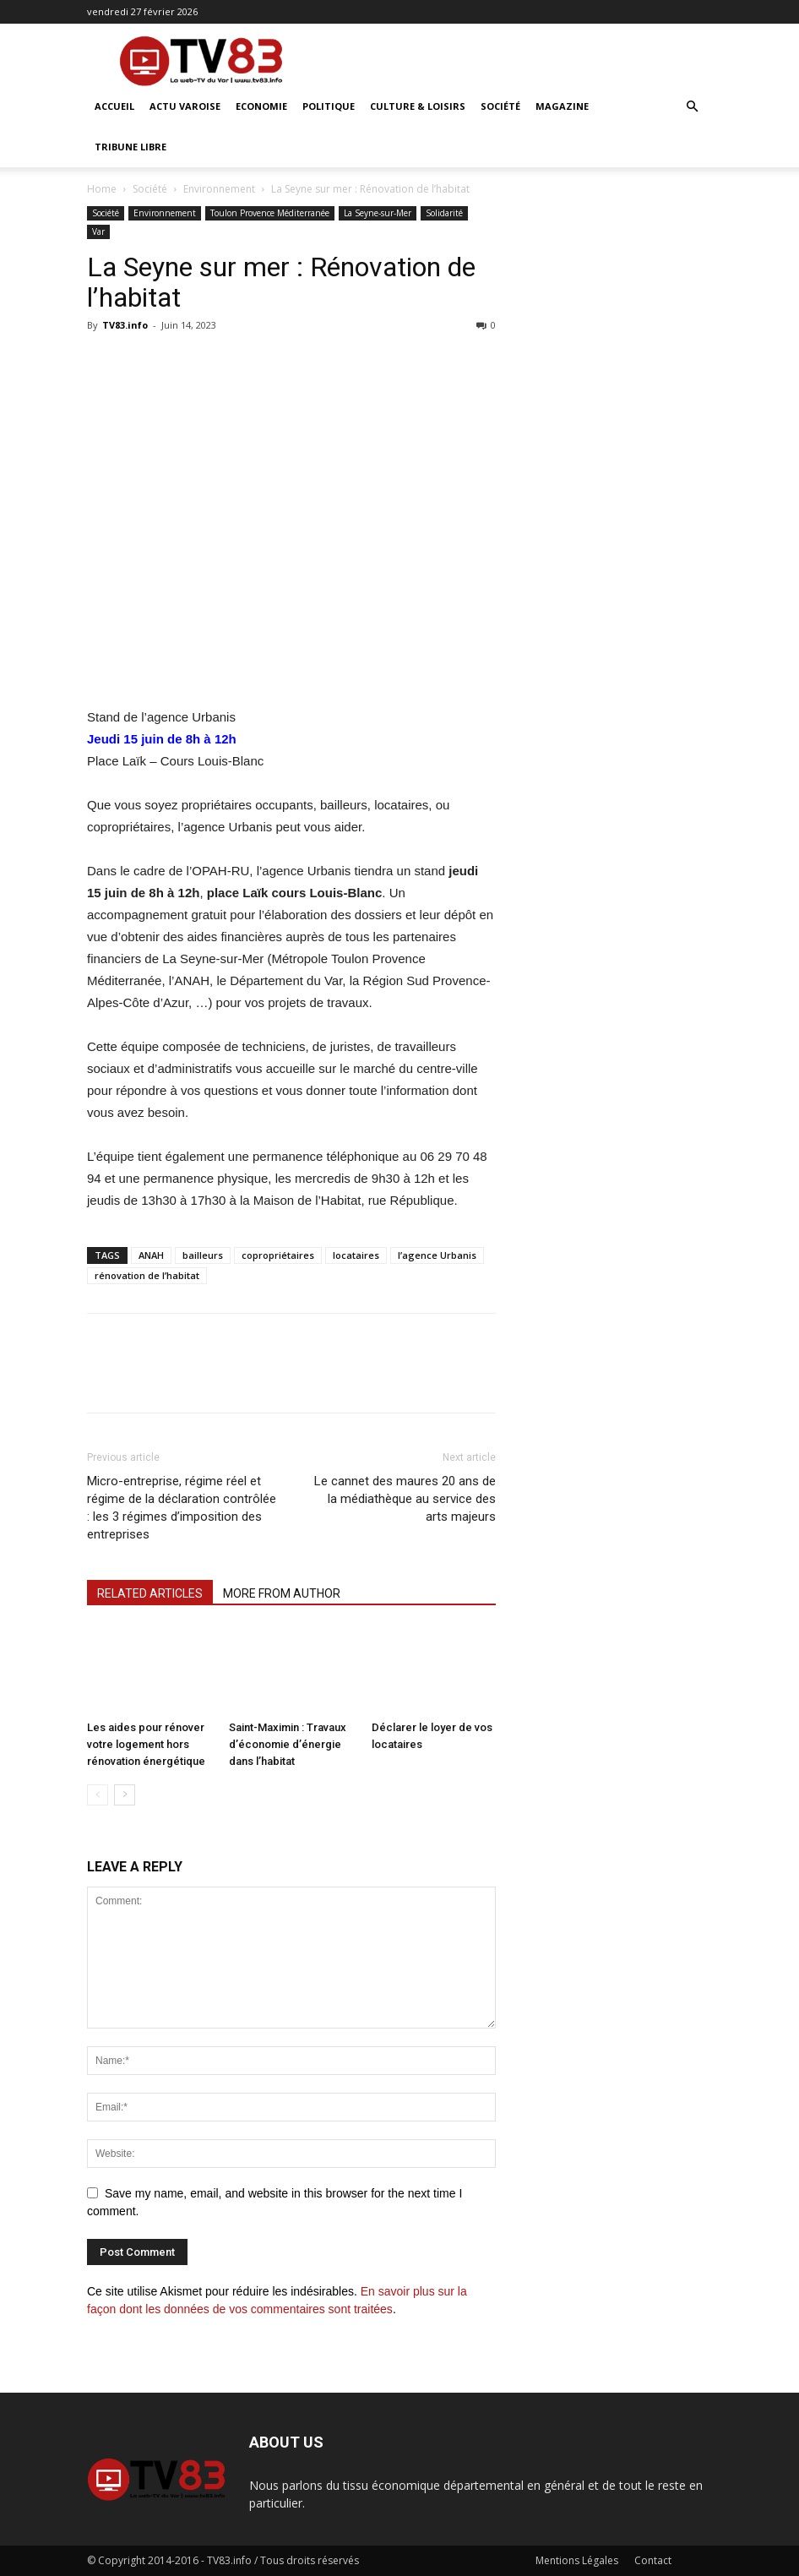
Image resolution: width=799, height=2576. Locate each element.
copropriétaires (278, 1255)
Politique (328, 106)
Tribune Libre (130, 146)
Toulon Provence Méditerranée (269, 213)
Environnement (219, 189)
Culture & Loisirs (417, 106)
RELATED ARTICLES (150, 1593)
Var (98, 231)
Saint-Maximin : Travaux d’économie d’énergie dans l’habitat (287, 1744)
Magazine (562, 106)
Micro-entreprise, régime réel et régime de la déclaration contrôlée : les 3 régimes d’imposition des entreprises (181, 1507)
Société (500, 106)
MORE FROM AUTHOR (281, 1593)
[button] (691, 107)
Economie (261, 106)
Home (102, 189)
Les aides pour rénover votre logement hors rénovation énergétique (146, 1744)
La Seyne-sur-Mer (377, 213)
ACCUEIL (114, 106)
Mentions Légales (576, 2560)
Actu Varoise (184, 106)
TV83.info (125, 325)
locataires (356, 1255)
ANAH (151, 1255)
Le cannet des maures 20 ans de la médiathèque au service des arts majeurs (405, 1498)
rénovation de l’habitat (147, 1275)
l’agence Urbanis (437, 1255)
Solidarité (444, 213)
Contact (652, 2560)
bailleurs (202, 1255)
